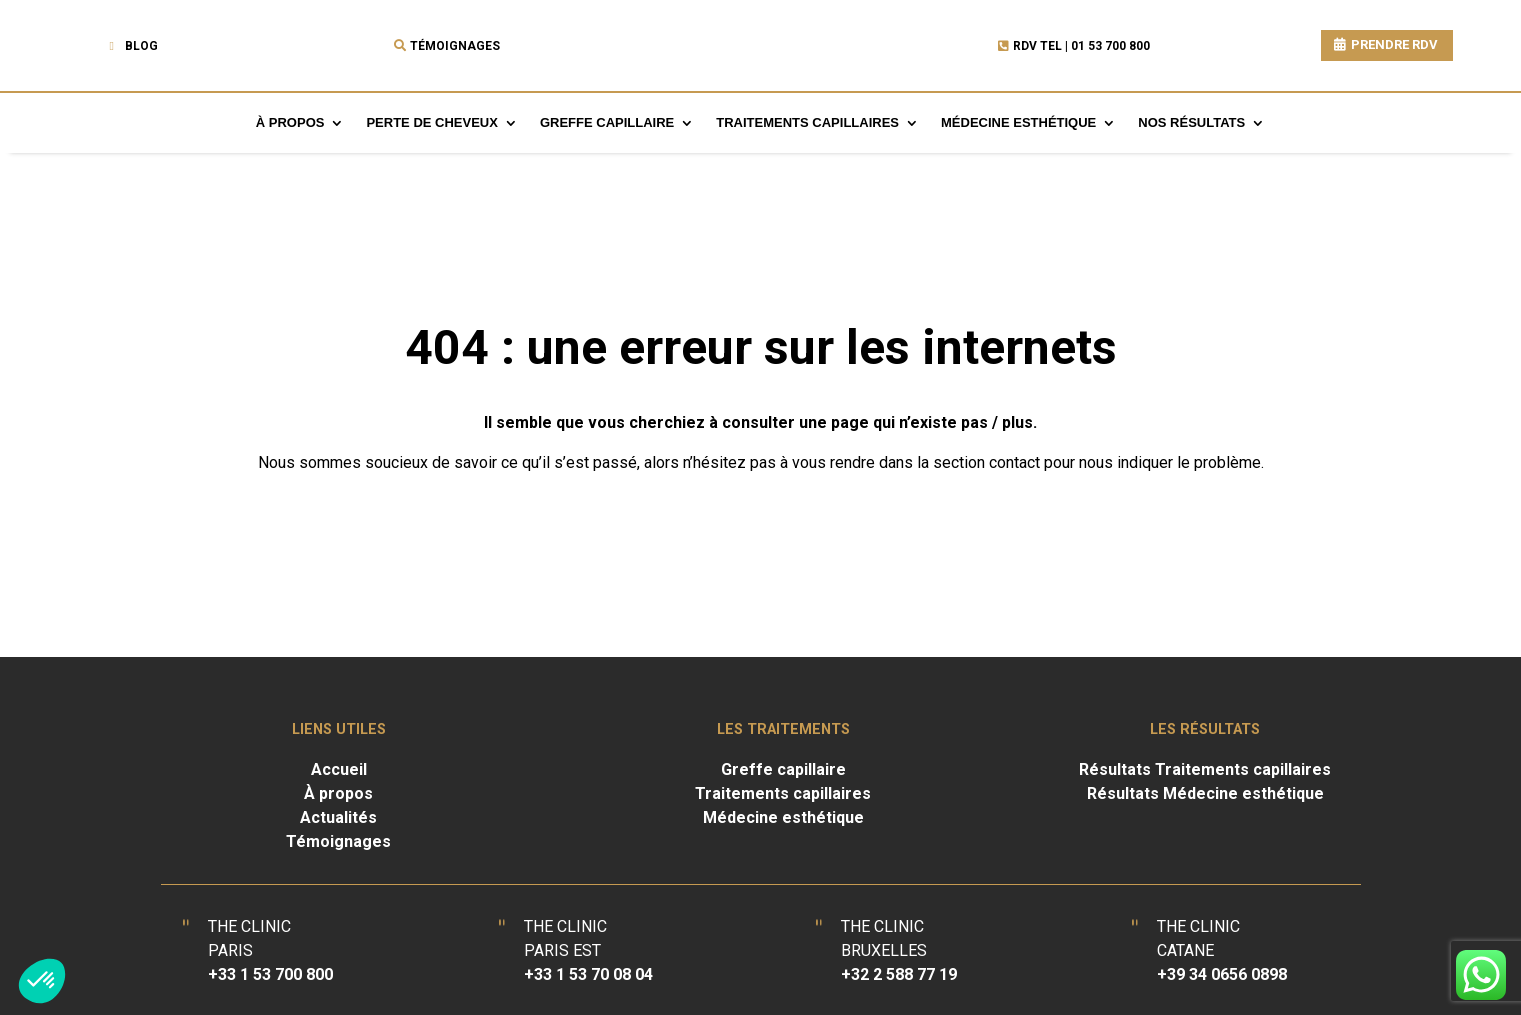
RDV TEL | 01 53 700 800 (1081, 46)
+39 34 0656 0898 (1222, 974)
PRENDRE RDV (1394, 44)
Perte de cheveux (431, 123)
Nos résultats (1191, 123)
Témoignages (455, 46)
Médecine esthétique (1018, 123)
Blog (141, 46)
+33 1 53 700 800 (270, 974)
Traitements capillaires (807, 123)
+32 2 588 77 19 (899, 974)
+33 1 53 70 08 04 (588, 974)
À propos (290, 123)
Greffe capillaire (607, 123)
